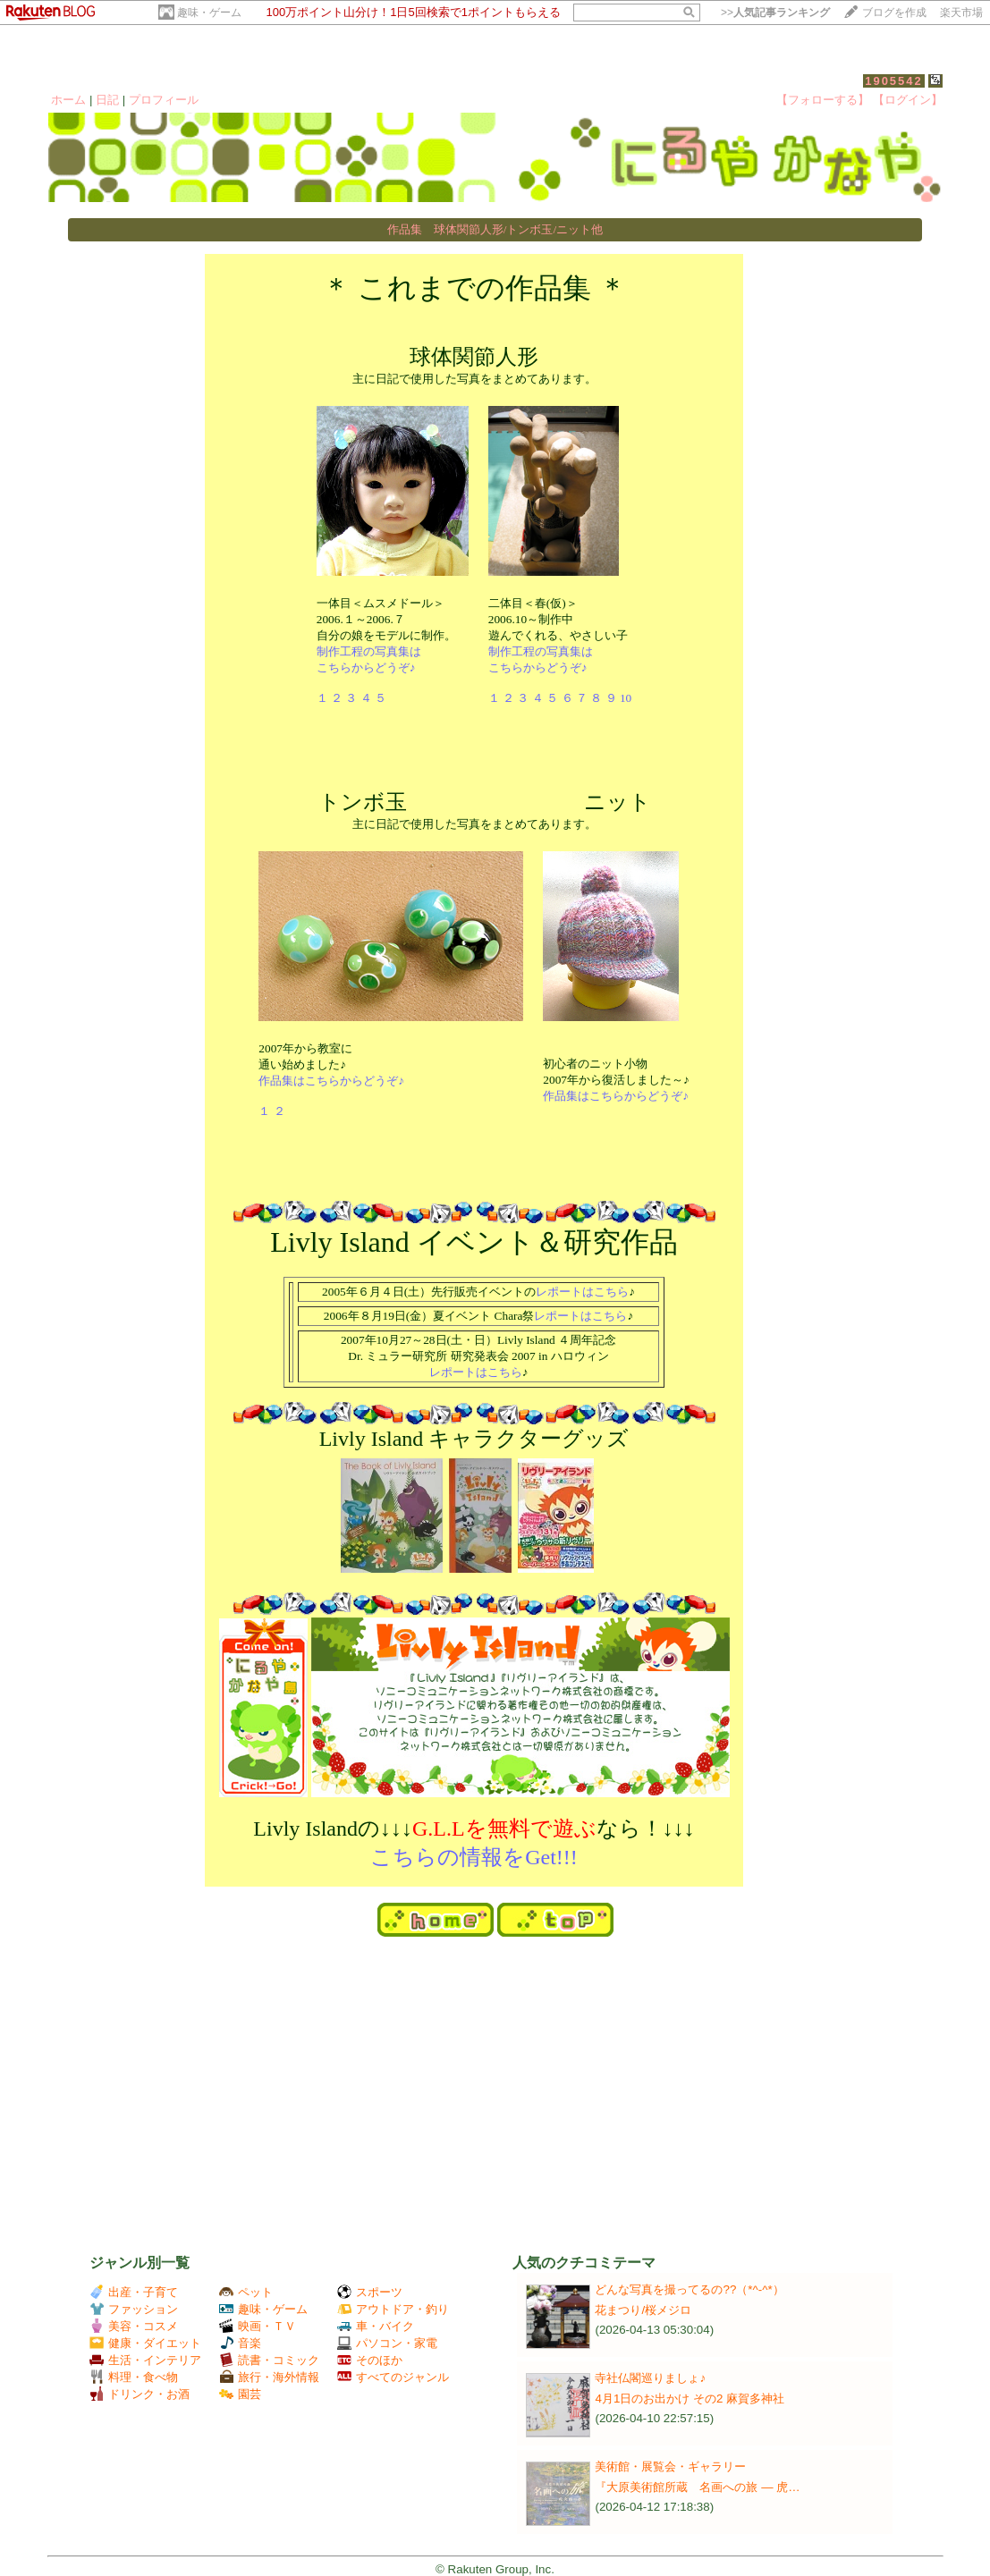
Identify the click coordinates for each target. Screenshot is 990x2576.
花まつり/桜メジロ (643, 2310)
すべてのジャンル (393, 2377)
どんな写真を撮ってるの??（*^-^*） (689, 2289)
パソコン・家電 (387, 2343)
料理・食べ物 (133, 2377)
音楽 (240, 2343)
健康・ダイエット (145, 2343)
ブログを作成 (894, 12)
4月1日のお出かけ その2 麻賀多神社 (689, 2398)
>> (775, 12)
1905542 (894, 81)
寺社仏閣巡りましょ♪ (650, 2378)
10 (625, 698)
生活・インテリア (145, 2360)
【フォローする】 (822, 99)
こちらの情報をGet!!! (474, 1857)
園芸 (240, 2394)
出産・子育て (133, 2292)
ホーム (68, 99)
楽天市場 (961, 12)
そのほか (369, 2360)
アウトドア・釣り (393, 2309)
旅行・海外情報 (269, 2377)
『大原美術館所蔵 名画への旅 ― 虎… (697, 2487)
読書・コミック (269, 2360)
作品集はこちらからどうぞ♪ (331, 1080)
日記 (107, 99)
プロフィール (164, 99)
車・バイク (375, 2326)
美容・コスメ (133, 2326)
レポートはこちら (582, 1291)
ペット (246, 2292)
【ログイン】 (908, 99)
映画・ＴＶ (257, 2326)
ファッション (133, 2309)
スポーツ (369, 2292)
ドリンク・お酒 (139, 2394)
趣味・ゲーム (209, 12)
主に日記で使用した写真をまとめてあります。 (474, 530)
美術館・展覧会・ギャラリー (670, 2466)
